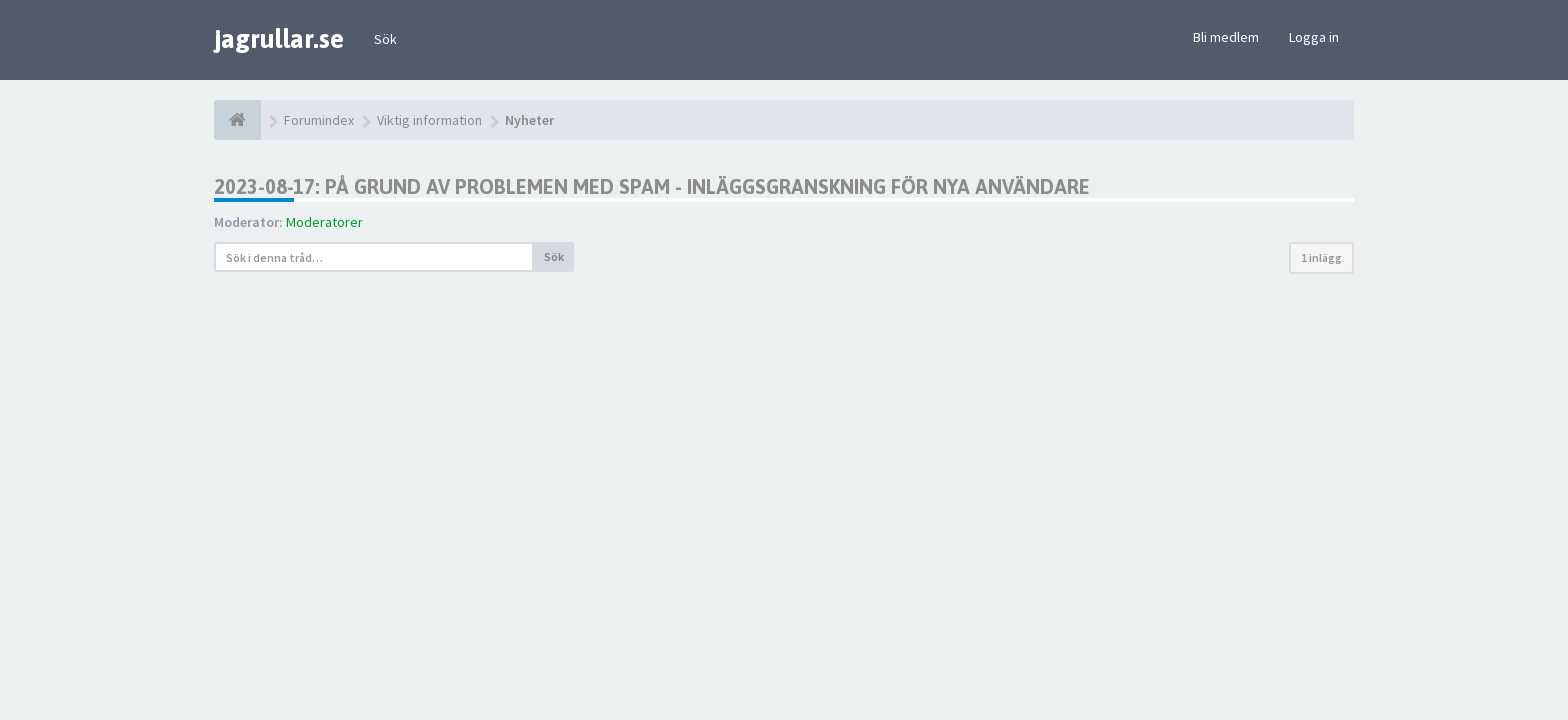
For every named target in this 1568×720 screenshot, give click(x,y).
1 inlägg (1321, 257)
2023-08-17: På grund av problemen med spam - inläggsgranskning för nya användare (652, 186)
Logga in (1314, 37)
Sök (385, 39)
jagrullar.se (279, 39)
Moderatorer (324, 222)
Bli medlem (1226, 37)
